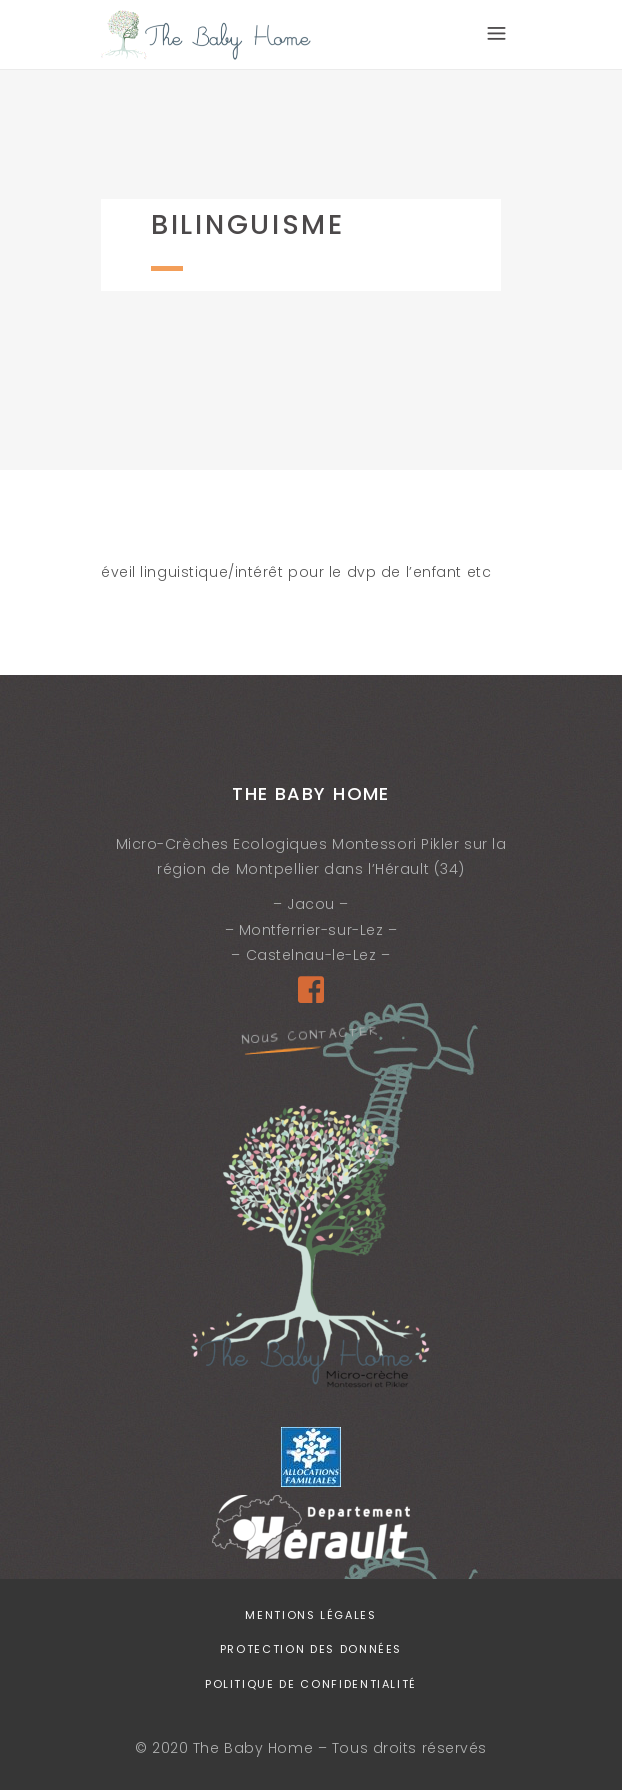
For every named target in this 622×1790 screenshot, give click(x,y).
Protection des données (311, 1649)
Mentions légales (310, 1615)
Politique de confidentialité (311, 1684)
